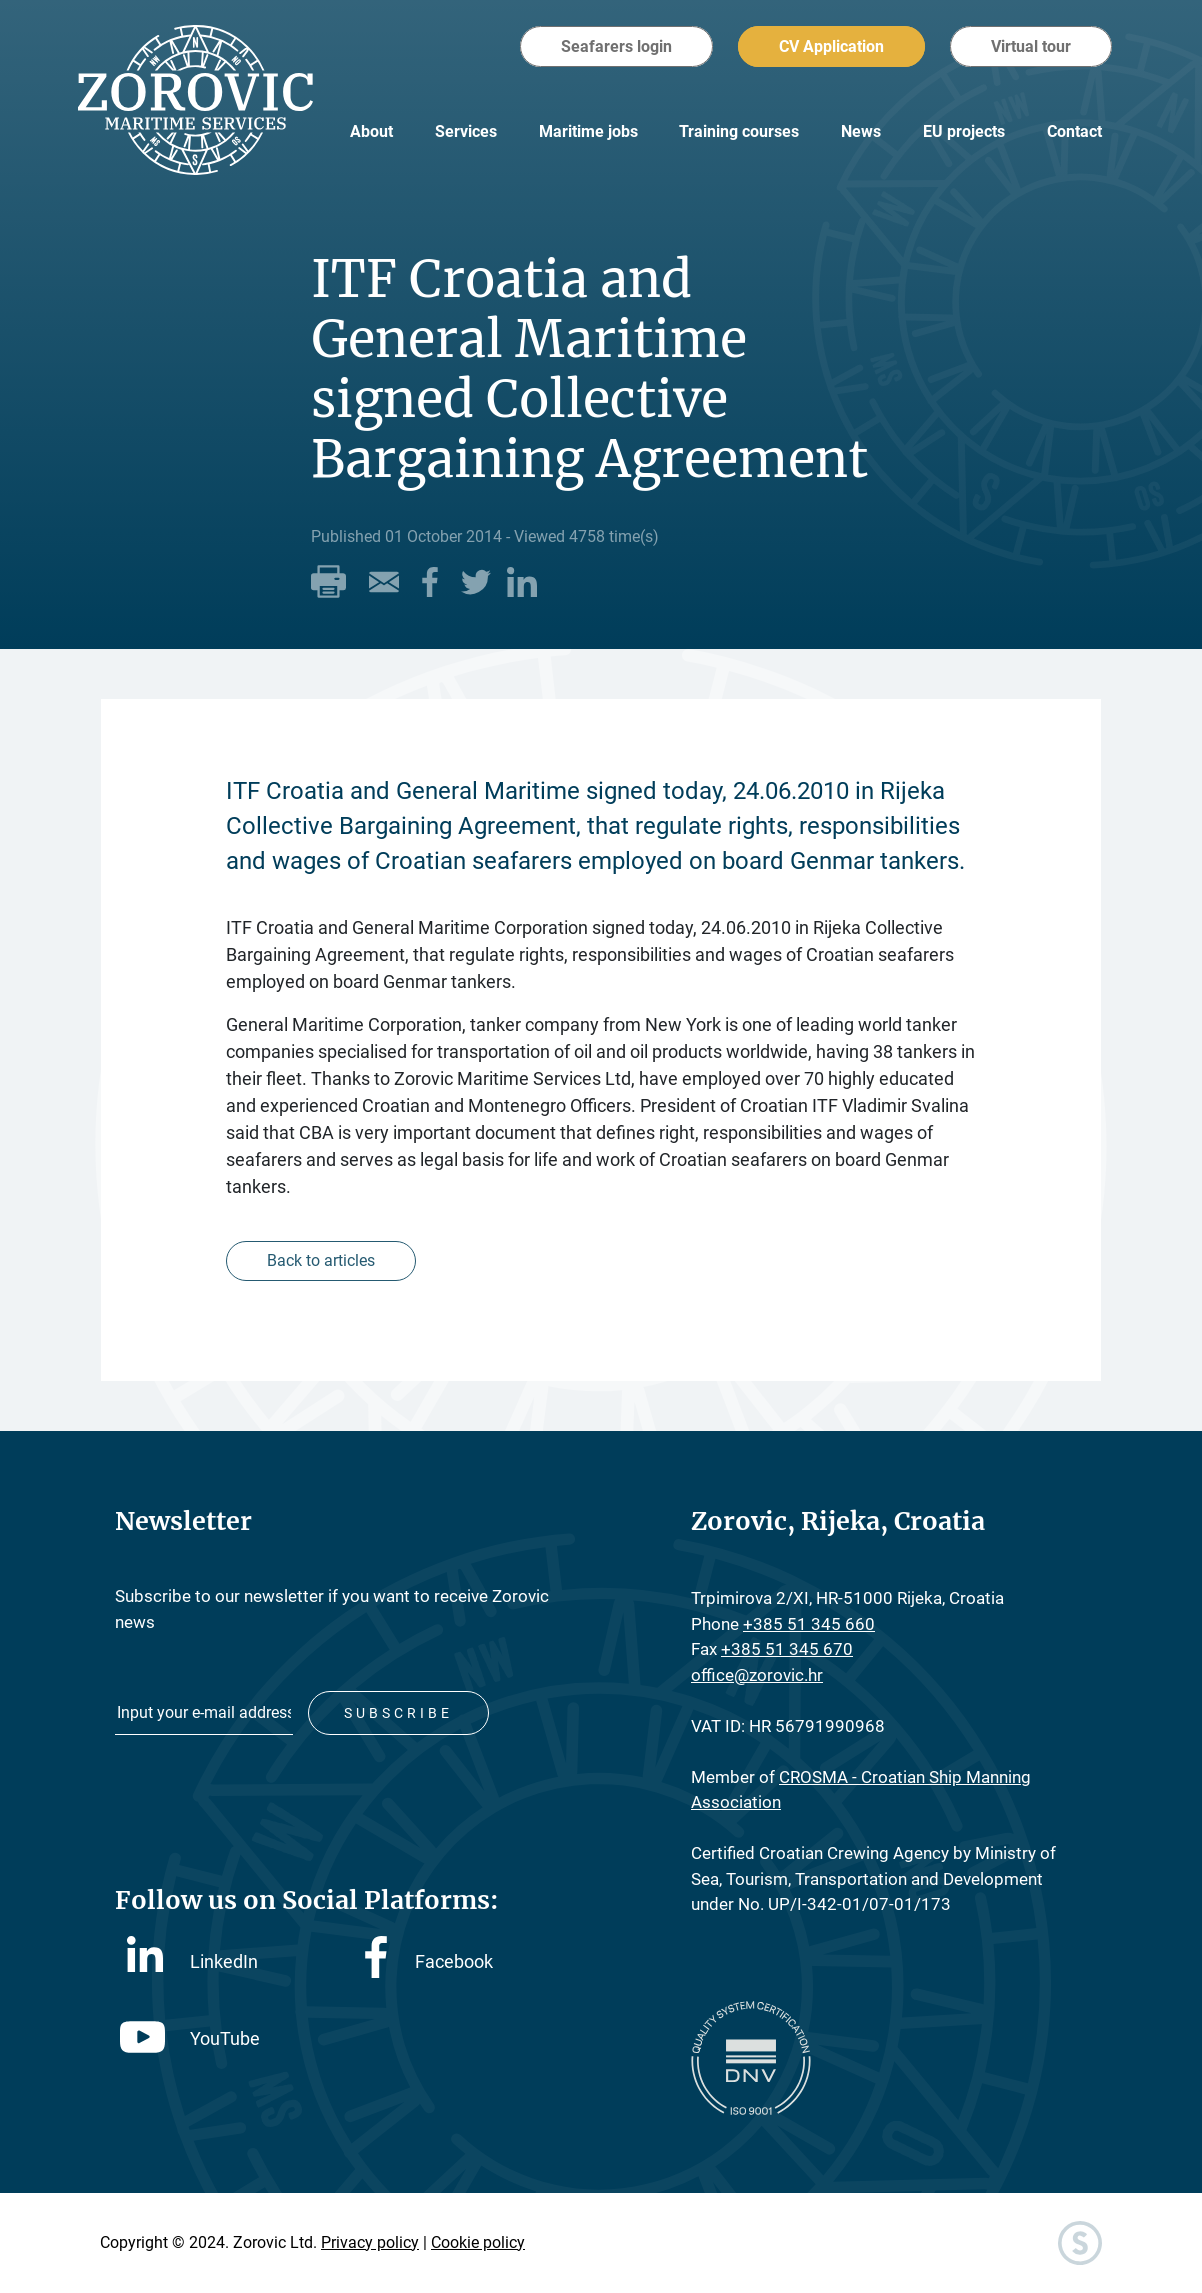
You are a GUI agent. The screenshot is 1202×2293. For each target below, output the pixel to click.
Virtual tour (1031, 46)
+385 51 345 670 (787, 1649)
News (861, 131)
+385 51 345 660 (809, 1624)
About (371, 131)
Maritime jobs (588, 131)
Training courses (739, 131)
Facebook (429, 1961)
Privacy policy (370, 2242)
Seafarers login (616, 46)
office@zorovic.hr (757, 1675)
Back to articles (321, 1260)
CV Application (831, 46)
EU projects (964, 131)
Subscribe (398, 1713)
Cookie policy (478, 2242)
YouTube (190, 2038)
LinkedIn (192, 1960)
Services (466, 131)
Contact (1074, 131)
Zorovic (195, 100)
